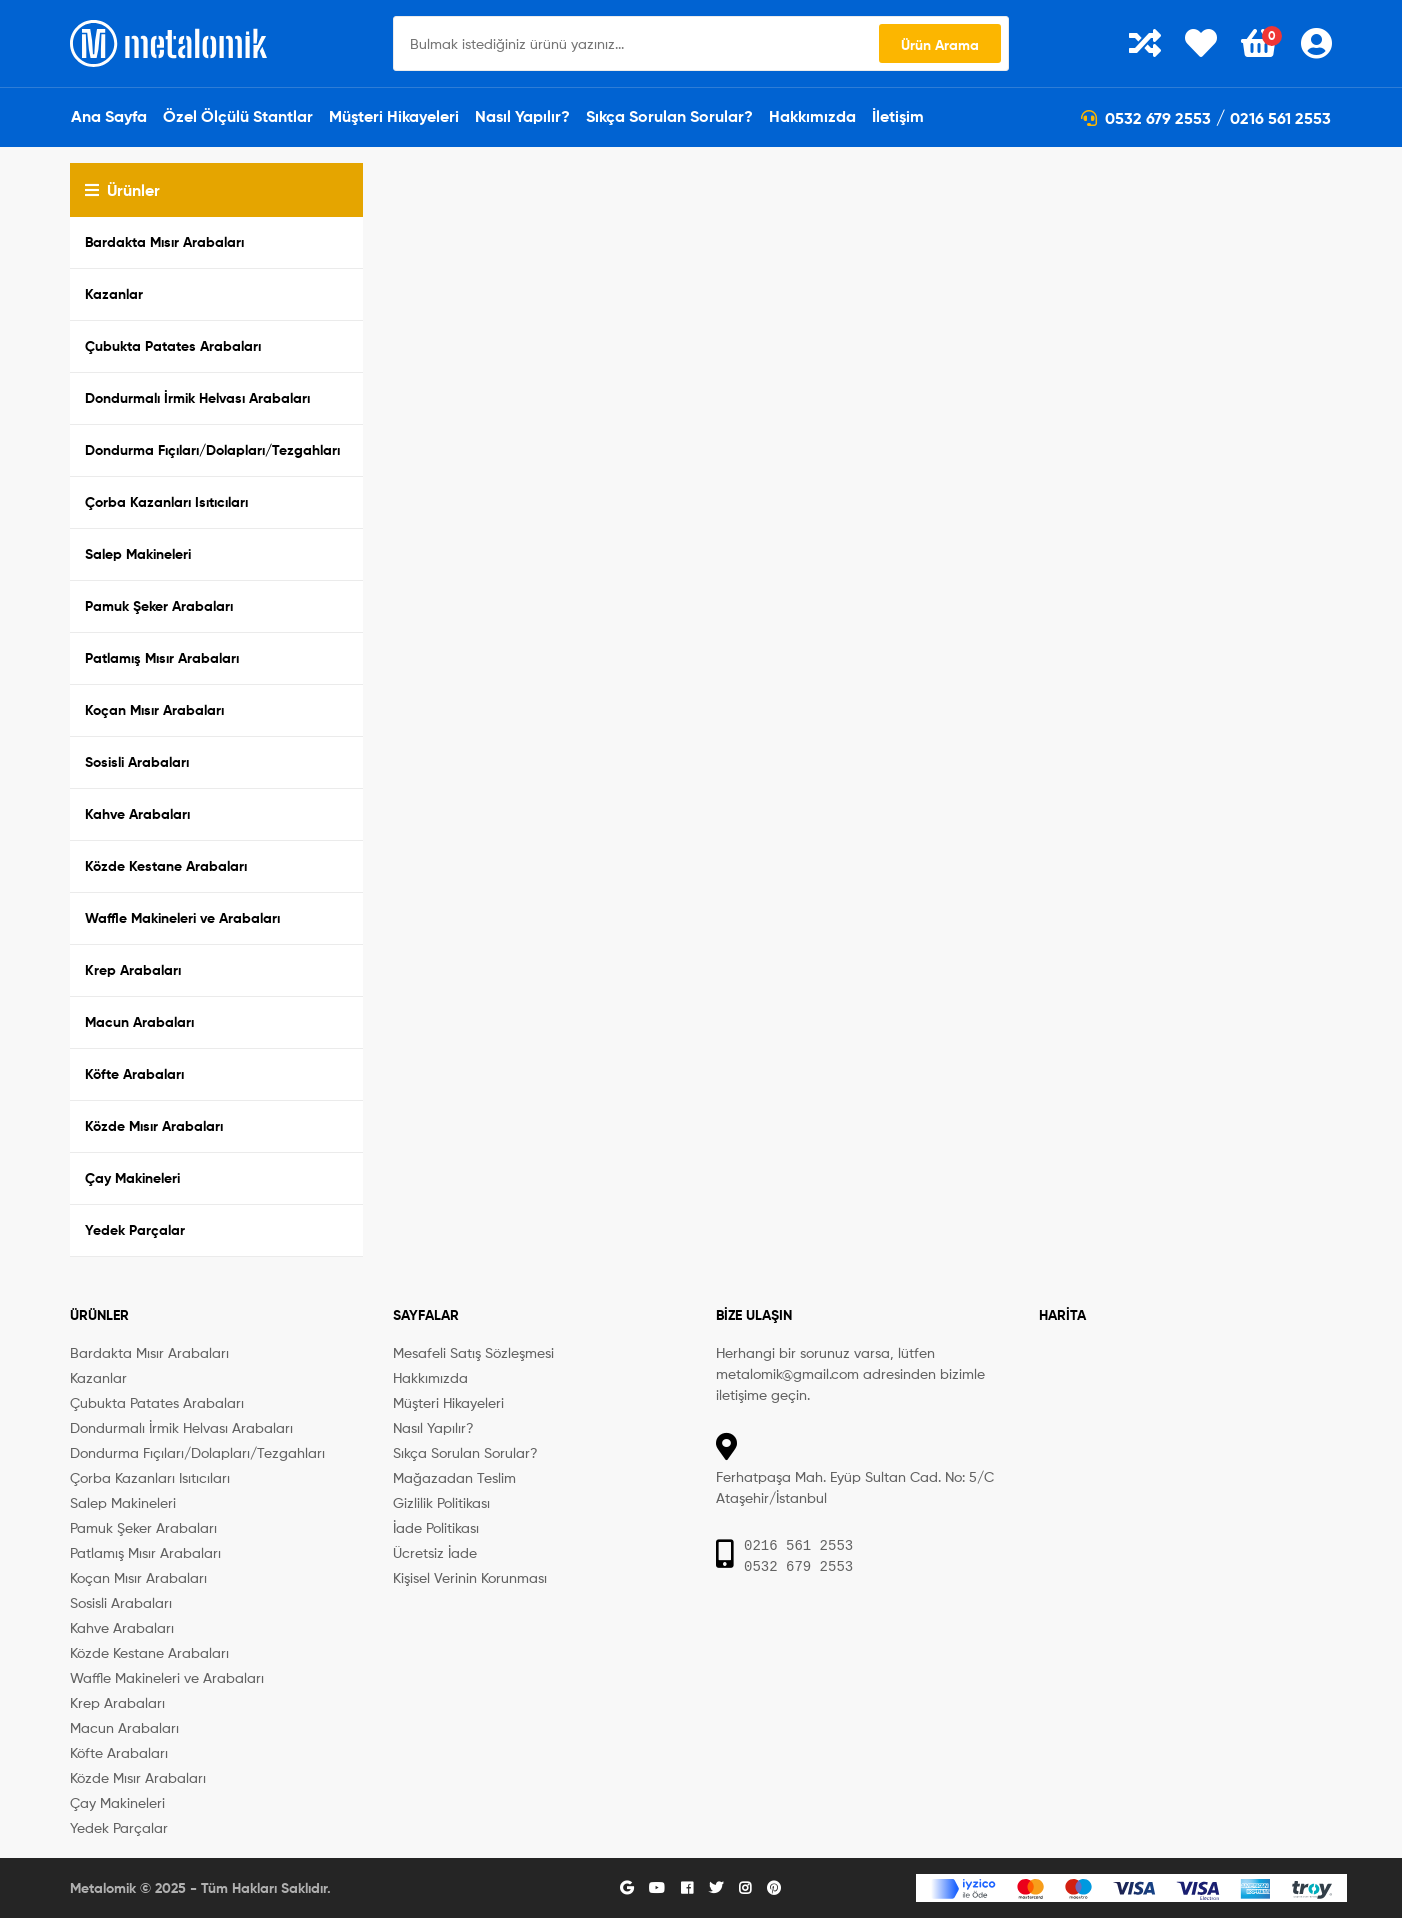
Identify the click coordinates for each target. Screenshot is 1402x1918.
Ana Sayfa (109, 116)
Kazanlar (114, 294)
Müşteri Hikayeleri (394, 116)
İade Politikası (436, 1527)
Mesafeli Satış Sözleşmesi (473, 1352)
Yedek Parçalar (135, 1230)
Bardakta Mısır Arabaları (164, 242)
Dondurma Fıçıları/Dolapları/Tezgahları (212, 450)
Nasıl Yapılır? (522, 116)
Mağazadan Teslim (454, 1477)
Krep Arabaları (133, 970)
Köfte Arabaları (134, 1074)
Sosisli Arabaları (137, 762)
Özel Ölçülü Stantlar (238, 116)
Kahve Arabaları (137, 814)
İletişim (898, 116)
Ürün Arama (940, 45)
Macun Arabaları (139, 1022)
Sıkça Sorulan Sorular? (669, 116)
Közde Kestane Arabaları (166, 866)
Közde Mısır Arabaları (154, 1126)
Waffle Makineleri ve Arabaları (182, 918)
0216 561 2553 (1280, 118)
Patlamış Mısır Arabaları (162, 658)
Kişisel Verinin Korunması (470, 1577)
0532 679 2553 (1146, 118)
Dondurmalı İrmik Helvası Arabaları (197, 398)
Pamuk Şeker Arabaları (159, 606)
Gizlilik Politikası (441, 1502)
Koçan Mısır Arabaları (154, 710)
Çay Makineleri (132, 1178)
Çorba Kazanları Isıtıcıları (166, 502)
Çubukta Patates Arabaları (173, 346)
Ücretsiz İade (435, 1552)
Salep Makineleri (138, 554)
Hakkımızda (812, 116)
